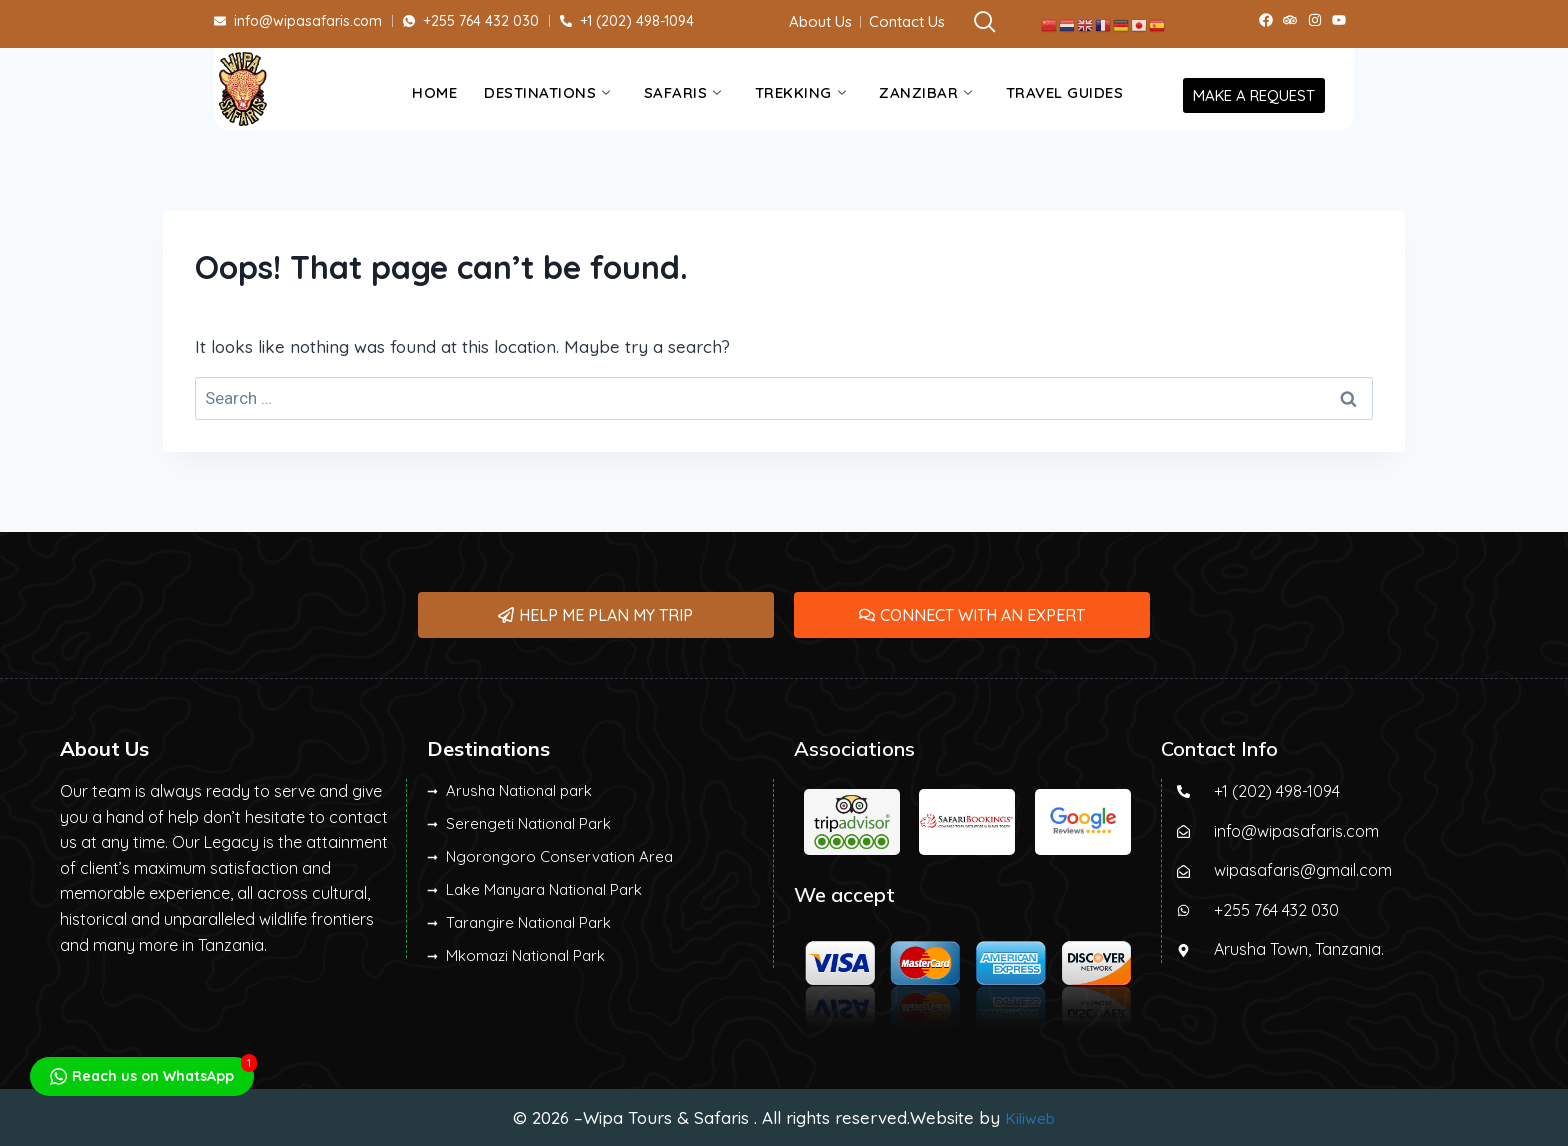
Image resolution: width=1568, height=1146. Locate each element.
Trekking (801, 92)
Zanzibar (926, 92)
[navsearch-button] (973, 23)
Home (434, 92)
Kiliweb (1030, 1117)
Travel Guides (1065, 92)
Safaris (683, 92)
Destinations (547, 92)
